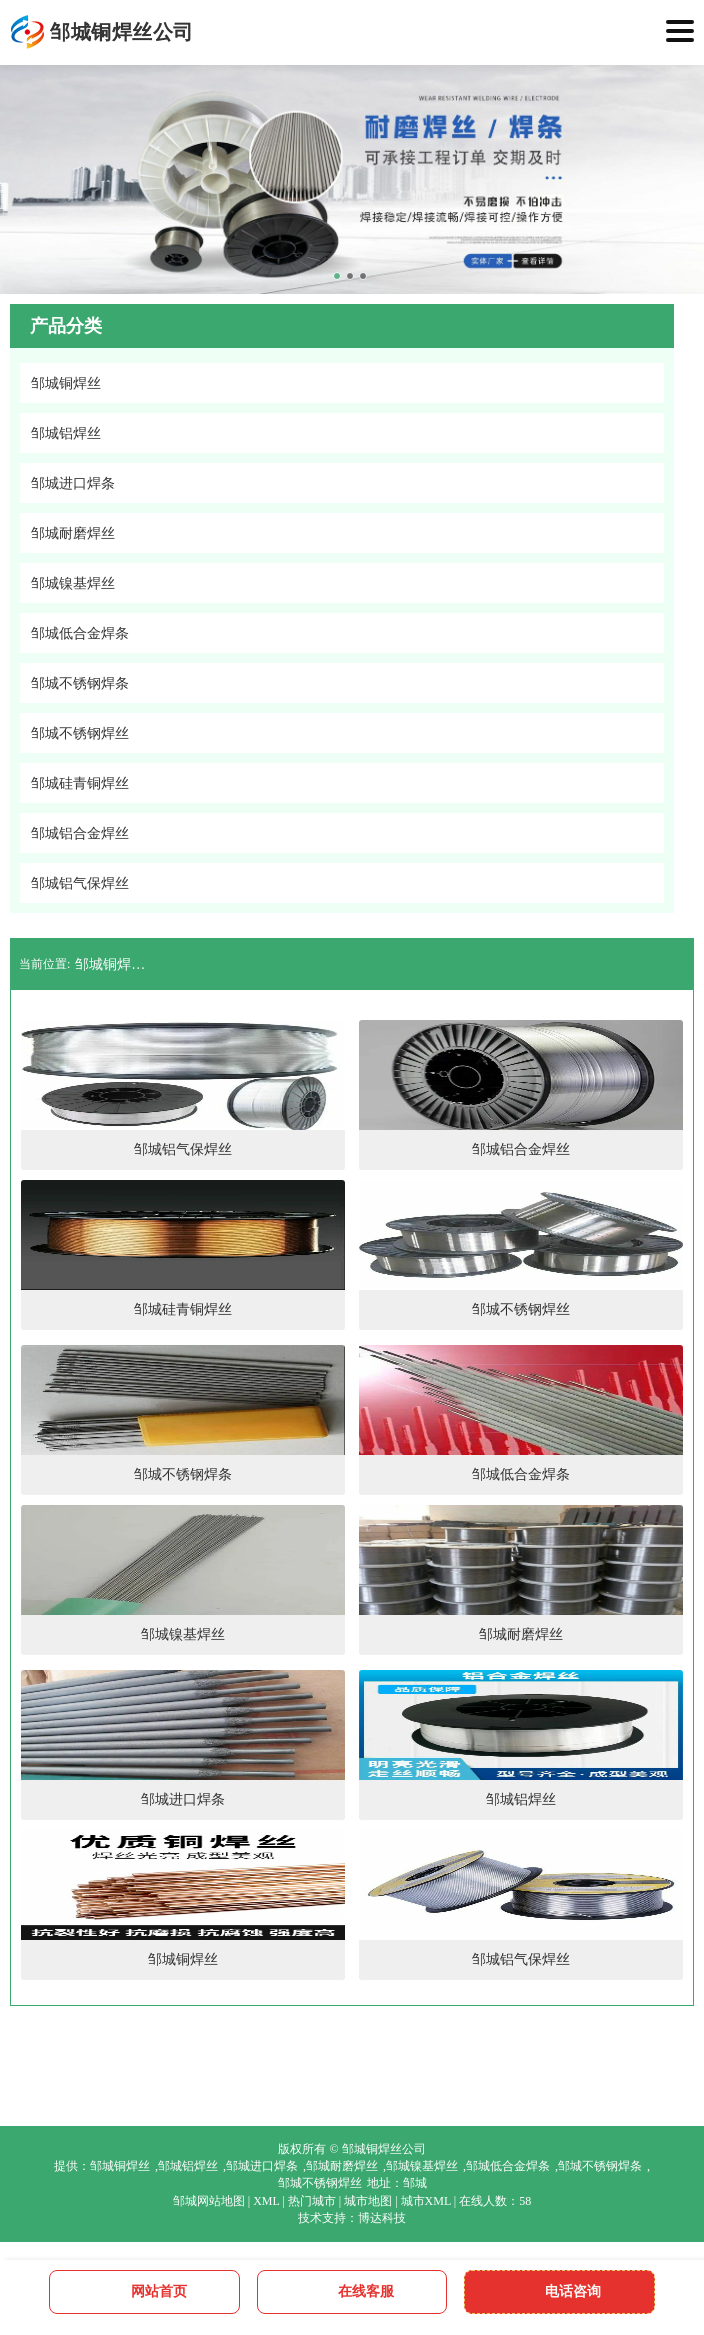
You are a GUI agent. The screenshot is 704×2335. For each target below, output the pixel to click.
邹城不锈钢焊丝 (320, 2183)
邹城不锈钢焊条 (600, 2166)
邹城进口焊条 (262, 2166)
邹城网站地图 (209, 2201)
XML (266, 2201)
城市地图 (368, 2201)
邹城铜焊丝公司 (114, 964)
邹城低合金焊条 (508, 2166)
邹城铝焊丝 (188, 2166)
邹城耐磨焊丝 (342, 2166)
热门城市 (312, 2201)
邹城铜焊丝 (120, 2166)
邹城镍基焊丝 (422, 2166)
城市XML (426, 2201)
